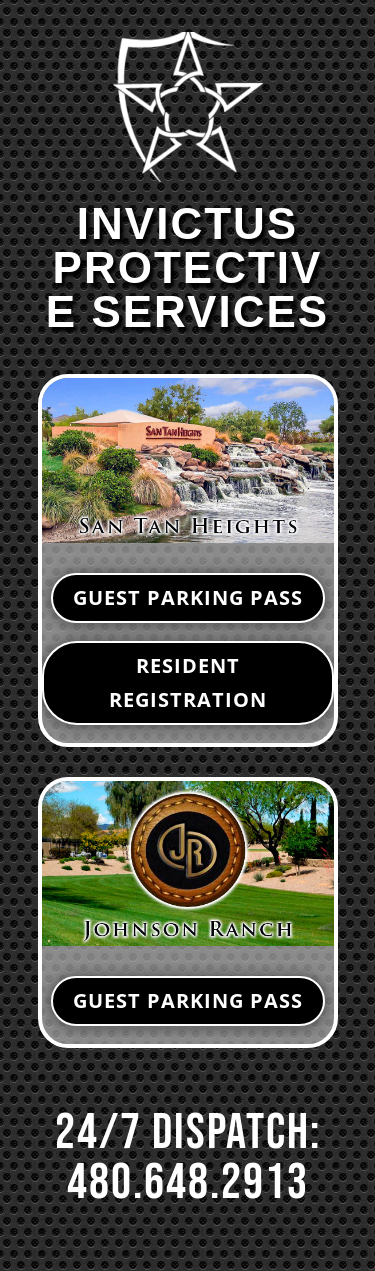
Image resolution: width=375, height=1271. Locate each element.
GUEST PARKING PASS (188, 597)
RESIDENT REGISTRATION (188, 682)
